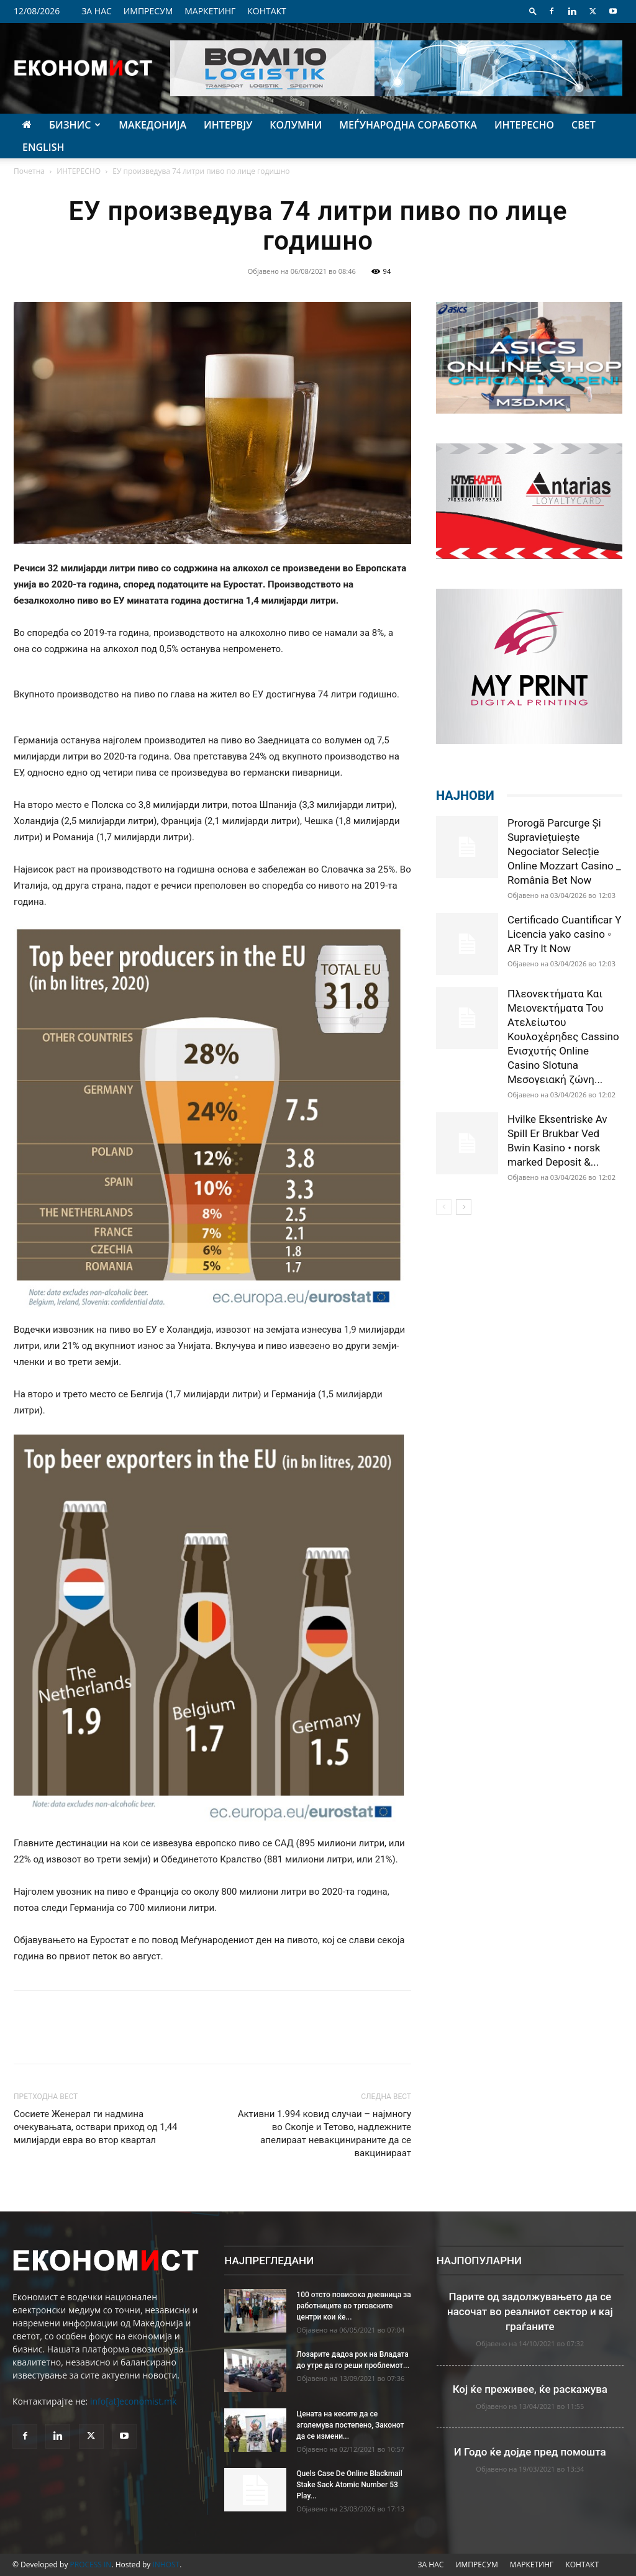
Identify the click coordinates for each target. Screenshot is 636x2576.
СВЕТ (583, 125)
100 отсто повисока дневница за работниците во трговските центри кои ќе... (353, 2305)
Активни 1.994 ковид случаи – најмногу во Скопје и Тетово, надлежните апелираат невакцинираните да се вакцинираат (324, 2133)
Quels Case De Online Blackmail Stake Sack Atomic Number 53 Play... (349, 2484)
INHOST (165, 2564)
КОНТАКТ (266, 11)
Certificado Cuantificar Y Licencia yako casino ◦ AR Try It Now (564, 934)
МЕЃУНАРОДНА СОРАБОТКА (408, 125)
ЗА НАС (96, 11)
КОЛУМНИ (296, 125)
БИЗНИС (75, 125)
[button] (533, 11)
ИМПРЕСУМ (148, 11)
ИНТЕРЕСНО (524, 125)
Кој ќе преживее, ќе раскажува (530, 2389)
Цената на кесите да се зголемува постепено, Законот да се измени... (350, 2425)
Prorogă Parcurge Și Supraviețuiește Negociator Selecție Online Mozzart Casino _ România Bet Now (564, 851)
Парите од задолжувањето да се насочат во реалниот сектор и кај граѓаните (530, 2311)
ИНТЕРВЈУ (228, 125)
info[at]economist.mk (133, 2401)
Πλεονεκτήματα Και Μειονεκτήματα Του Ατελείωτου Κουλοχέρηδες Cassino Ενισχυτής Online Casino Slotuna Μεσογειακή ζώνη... (563, 1036)
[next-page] (463, 1207)
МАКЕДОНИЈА (152, 125)
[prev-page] (444, 1207)
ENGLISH (43, 147)
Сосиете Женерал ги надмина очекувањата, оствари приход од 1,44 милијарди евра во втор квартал (96, 2127)
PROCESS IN (91, 2564)
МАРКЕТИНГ (209, 11)
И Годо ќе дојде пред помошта (530, 2452)
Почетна (29, 171)
